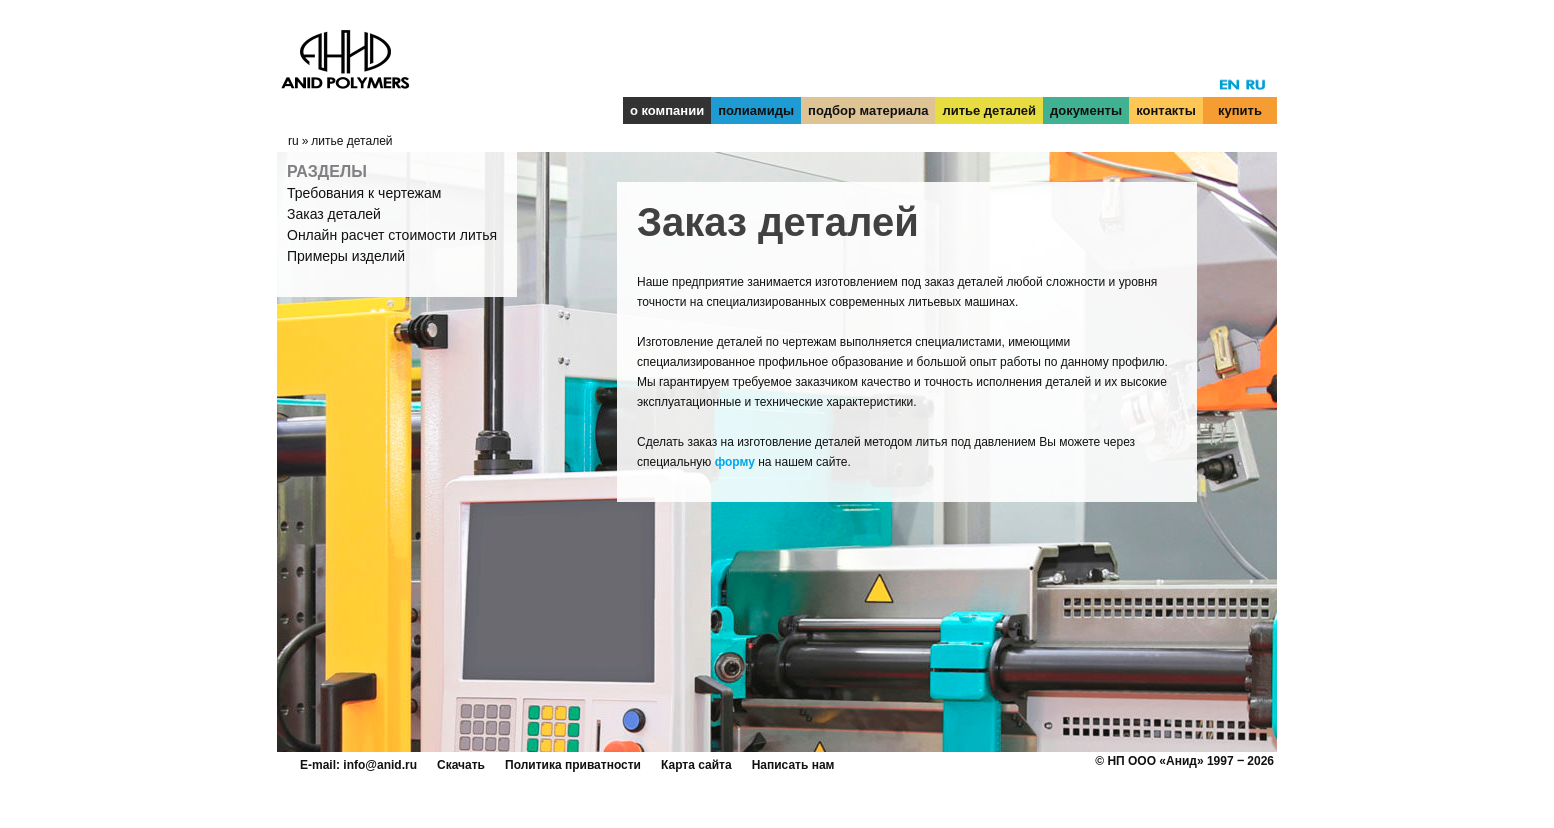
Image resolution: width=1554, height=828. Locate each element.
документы (1086, 110)
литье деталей (989, 110)
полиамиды (756, 110)
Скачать (461, 765)
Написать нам (793, 765)
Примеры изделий (346, 256)
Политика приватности (573, 765)
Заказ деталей (334, 214)
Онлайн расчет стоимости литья (392, 235)
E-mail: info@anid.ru (358, 765)
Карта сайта (696, 765)
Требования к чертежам (364, 193)
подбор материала (868, 110)
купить (1240, 110)
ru (293, 141)
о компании (667, 110)
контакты (1166, 110)
